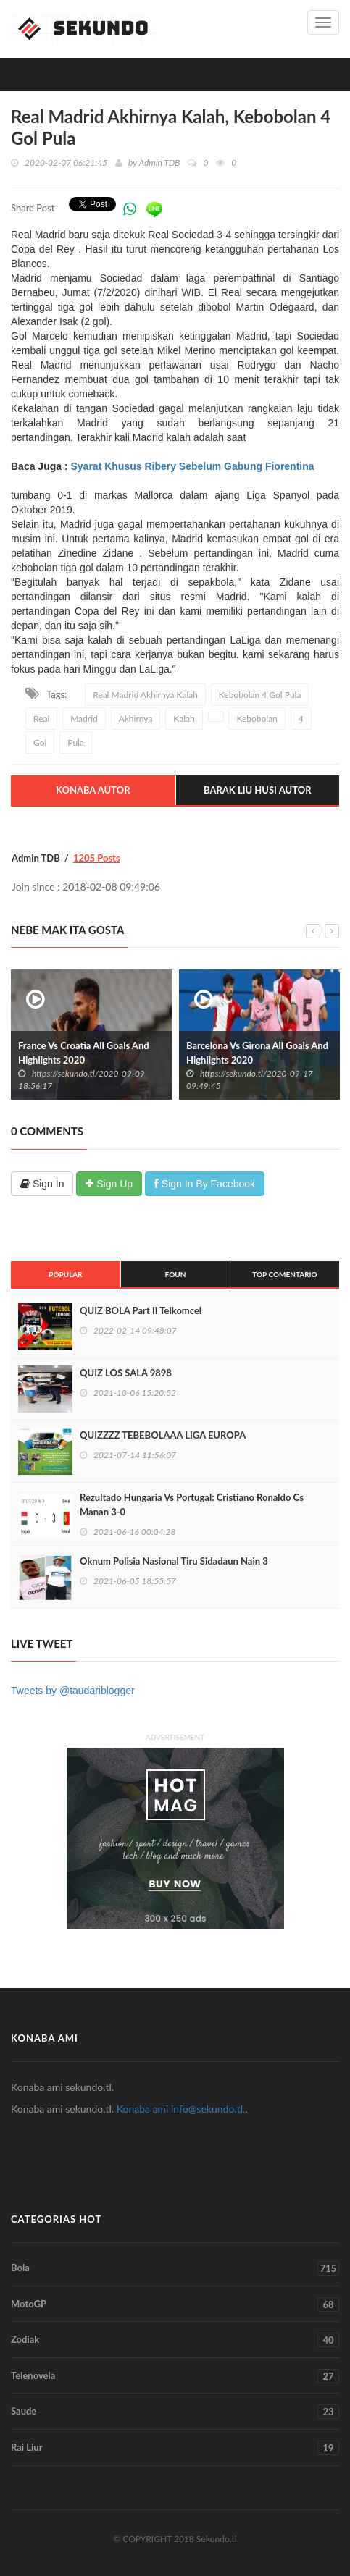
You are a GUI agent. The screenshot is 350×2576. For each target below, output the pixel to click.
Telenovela (175, 2376)
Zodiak (175, 2340)
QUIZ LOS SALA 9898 (126, 1373)
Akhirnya (136, 718)
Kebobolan (256, 718)
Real (41, 718)
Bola (175, 2268)
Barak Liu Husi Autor (258, 790)
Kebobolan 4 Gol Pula (260, 694)
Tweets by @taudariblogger (73, 1690)
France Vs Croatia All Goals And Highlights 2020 (83, 1053)
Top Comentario (284, 1274)
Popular (65, 1274)
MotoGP (175, 2304)
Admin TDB (159, 162)
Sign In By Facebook (204, 1184)
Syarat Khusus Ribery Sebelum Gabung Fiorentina (192, 466)
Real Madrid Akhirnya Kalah (145, 694)
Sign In (42, 1184)
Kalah (183, 718)
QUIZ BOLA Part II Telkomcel (140, 1310)
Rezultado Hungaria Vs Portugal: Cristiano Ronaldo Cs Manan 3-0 (192, 1504)
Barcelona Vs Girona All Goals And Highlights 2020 (257, 1053)
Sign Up (109, 1184)
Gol (39, 742)
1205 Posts (96, 858)
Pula (75, 742)
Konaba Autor (93, 790)
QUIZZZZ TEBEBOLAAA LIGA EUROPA (163, 1435)
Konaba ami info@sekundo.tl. (181, 2109)
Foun (175, 1274)
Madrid (84, 718)
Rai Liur (175, 2448)
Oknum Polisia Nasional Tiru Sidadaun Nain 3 (174, 1561)
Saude (175, 2411)
